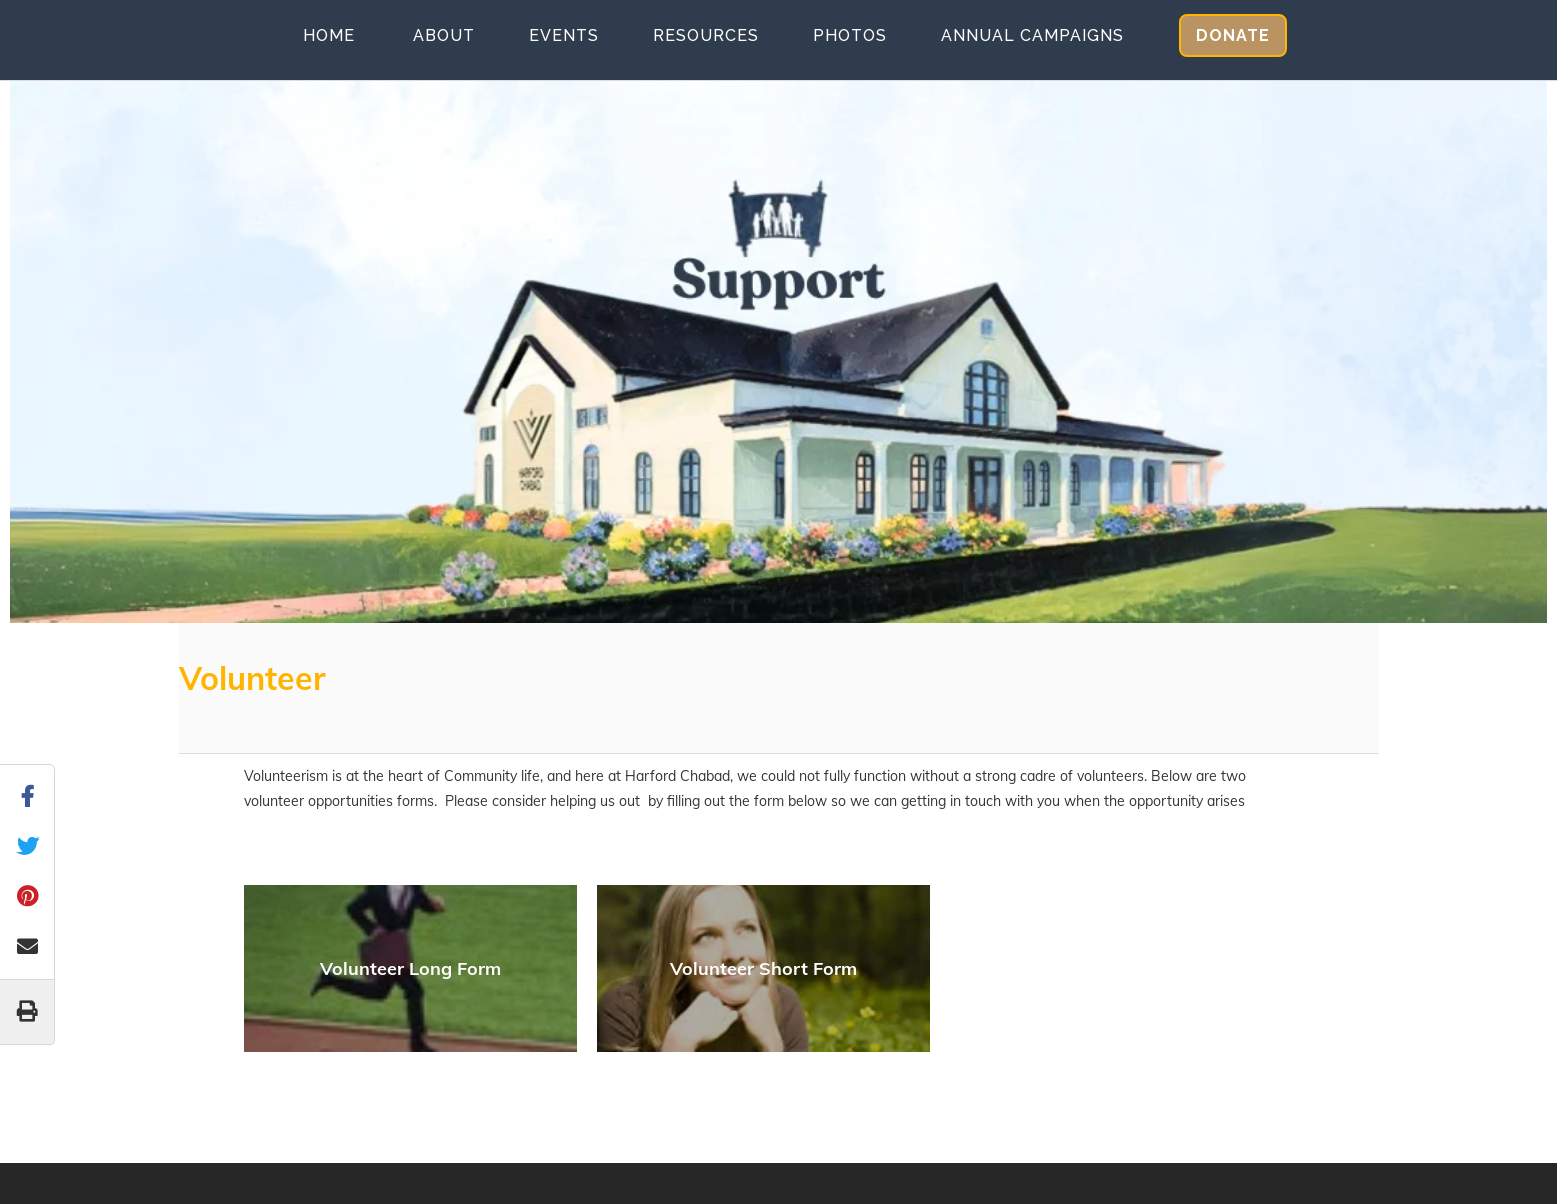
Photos (850, 35)
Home (329, 35)
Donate (1233, 35)
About (444, 35)
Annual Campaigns (1032, 35)
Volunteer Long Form (410, 968)
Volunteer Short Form (763, 968)
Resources (706, 35)
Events (564, 35)
